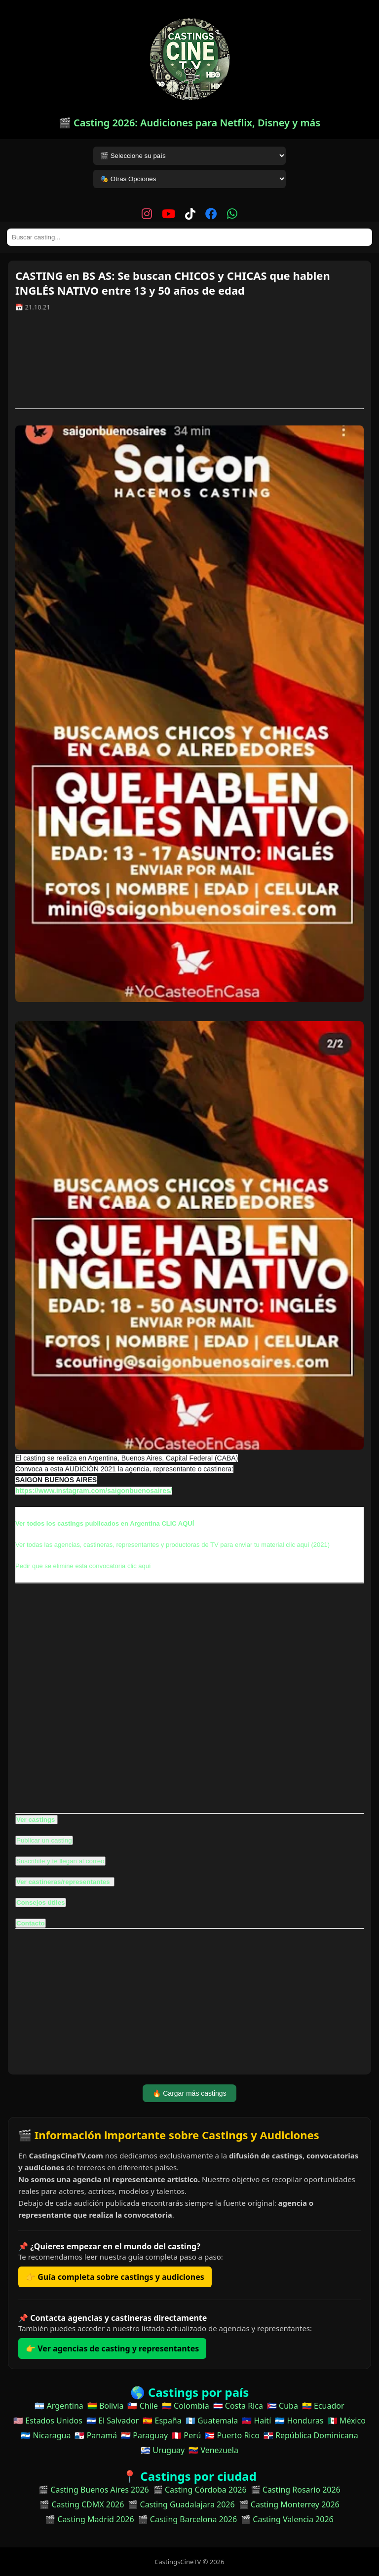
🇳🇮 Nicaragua (46, 2435)
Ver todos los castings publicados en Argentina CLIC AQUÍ (104, 1523)
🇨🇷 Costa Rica (238, 2405)
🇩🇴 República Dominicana (311, 2435)
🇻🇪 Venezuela (213, 2450)
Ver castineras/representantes (64, 1881)
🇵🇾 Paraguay (144, 2435)
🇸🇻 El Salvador (112, 2420)
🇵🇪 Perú (186, 2435)
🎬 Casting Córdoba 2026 (200, 2489)
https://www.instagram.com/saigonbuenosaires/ (93, 1491)
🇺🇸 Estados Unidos (47, 2420)
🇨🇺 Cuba (282, 2405)
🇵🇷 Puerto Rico (232, 2435)
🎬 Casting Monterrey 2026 (289, 2504)
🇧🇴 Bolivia (105, 2405)
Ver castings (35, 1819)
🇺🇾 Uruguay (163, 2450)
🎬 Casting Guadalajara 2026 (181, 2504)
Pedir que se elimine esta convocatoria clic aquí (83, 1566)
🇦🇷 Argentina (59, 2405)
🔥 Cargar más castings (189, 2093)
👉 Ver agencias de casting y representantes (112, 2348)
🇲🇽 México (347, 2420)
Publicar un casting (44, 1840)
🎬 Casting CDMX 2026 (81, 2504)
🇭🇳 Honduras (299, 2420)
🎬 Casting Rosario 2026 (296, 2489)
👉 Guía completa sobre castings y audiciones (115, 2276)
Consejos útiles (40, 1902)
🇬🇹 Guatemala (212, 2420)
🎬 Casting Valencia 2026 (287, 2519)
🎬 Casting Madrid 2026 (89, 2519)
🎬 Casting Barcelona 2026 (187, 2519)
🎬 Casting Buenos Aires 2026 (93, 2489)
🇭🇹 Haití (256, 2420)
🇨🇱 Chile (142, 2405)
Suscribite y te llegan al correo (60, 1861)
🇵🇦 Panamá (96, 2435)
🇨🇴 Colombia (185, 2405)
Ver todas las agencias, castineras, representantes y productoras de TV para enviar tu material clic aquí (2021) (172, 1544)
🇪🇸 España (162, 2420)
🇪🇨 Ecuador (323, 2405)
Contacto (30, 1923)
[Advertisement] (189, 363)
